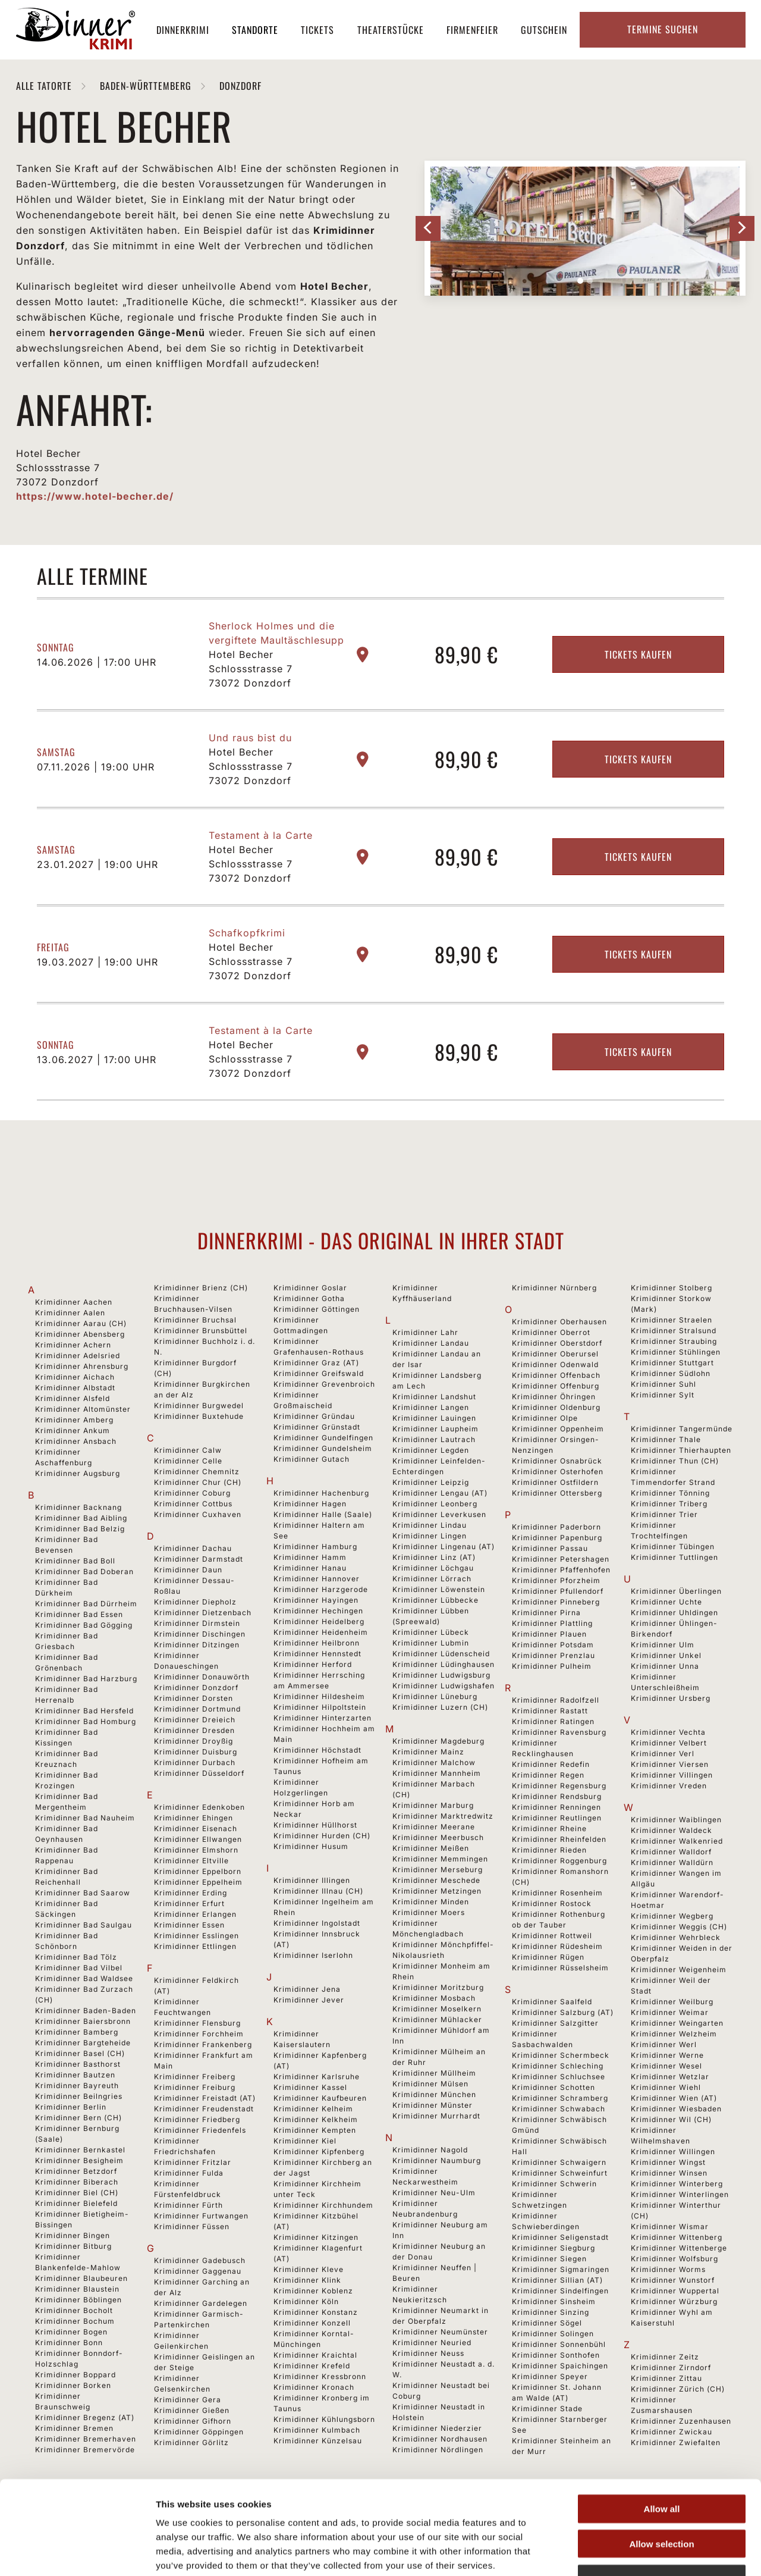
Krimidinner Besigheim (79, 2160)
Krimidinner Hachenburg (321, 1492)
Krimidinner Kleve (308, 2269)
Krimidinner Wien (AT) (674, 2098)
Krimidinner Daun (188, 1569)
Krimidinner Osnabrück (557, 1460)
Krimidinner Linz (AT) (434, 1557)
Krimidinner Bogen (71, 2331)
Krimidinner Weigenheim (679, 1969)
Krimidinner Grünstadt (316, 1426)
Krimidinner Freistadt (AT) (205, 2098)
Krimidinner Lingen (429, 1535)
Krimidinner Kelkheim (315, 2119)
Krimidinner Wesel (666, 2065)
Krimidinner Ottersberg (557, 1492)
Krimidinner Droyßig (193, 1741)
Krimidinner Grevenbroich (324, 1384)
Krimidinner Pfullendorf (557, 1591)
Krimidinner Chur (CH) (197, 1482)
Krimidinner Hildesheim (319, 1696)
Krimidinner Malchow (434, 1762)
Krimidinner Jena (307, 1989)
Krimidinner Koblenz (313, 2290)
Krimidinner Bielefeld (76, 2203)
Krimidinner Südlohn (670, 1373)
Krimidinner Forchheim (199, 2033)
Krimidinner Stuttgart (672, 1362)
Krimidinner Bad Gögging (84, 1625)
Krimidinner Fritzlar (192, 2162)
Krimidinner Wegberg (672, 1915)
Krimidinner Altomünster (83, 1409)
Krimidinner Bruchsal (195, 1319)
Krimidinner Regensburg (559, 1785)
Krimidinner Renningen (556, 1807)
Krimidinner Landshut (434, 1396)
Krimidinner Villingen (672, 1774)
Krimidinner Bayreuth (77, 2085)
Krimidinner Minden (430, 1901)
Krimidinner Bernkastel (80, 2149)
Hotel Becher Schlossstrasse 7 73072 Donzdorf (251, 668)
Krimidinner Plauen (549, 1633)
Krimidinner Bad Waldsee (84, 1978)
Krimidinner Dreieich (194, 1719)
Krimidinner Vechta (668, 1732)
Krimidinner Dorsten (193, 1698)
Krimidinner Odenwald (555, 1364)
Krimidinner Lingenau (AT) (443, 1546)
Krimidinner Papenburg (557, 1537)
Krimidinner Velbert (669, 1742)
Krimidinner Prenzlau (553, 1655)
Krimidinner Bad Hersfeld (84, 1710)
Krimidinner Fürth (188, 2205)
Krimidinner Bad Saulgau (83, 1924)
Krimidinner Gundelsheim (322, 1448)
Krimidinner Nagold (430, 2149)
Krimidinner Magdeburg (438, 1741)
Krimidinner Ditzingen (197, 1644)
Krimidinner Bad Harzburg (86, 1678)
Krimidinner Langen (430, 1407)
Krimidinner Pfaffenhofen (561, 1569)
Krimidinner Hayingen (316, 1600)
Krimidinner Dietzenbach (202, 1612)
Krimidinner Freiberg (194, 2076)
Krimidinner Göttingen (316, 1309)
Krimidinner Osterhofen (557, 1471)
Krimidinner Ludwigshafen (443, 1685)
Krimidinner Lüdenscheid (441, 1653)
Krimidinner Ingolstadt (316, 1923)
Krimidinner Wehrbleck (676, 1937)
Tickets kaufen (638, 654)
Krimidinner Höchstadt (317, 1749)
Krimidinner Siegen (549, 2258)
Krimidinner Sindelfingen (560, 2290)
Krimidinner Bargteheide (83, 2042)
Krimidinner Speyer (550, 2376)
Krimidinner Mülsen (430, 2083)
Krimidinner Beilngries (78, 2096)
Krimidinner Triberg (669, 1503)
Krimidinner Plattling (552, 1623)
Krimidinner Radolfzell (555, 1700)
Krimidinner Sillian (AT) (557, 2280)
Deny (662, 2500)
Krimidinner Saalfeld (552, 2001)
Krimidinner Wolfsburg (674, 2258)
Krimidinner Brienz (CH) (201, 1287)
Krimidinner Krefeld (311, 2365)
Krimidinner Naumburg (436, 2160)
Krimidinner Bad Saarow (82, 1892)
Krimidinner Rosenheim (557, 1892)
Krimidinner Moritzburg (438, 1987)
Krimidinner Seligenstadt (560, 2237)
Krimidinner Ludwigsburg (441, 1675)
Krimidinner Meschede (436, 1880)
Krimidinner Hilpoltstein (319, 1707)
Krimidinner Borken (73, 2385)
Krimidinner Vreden (669, 1785)
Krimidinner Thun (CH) (675, 1460)
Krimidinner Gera (187, 2399)
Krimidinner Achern (73, 1344)
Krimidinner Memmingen (440, 1858)
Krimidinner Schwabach (558, 2108)
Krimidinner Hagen (310, 1503)
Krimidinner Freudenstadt (204, 2108)
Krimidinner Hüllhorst (315, 1824)
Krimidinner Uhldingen (674, 1612)
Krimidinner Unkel (666, 1655)
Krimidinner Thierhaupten (681, 1450)
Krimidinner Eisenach (195, 1828)
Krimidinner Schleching (557, 2065)
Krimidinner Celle (188, 1460)
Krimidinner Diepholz (195, 1601)
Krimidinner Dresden (194, 1730)
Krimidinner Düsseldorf (199, 1773)
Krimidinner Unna (665, 1666)
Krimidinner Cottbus (193, 1503)
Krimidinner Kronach (313, 2387)
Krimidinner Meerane (433, 1826)
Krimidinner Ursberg (670, 1698)
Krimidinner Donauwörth (202, 1676)
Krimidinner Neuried (431, 2342)
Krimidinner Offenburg (555, 1385)
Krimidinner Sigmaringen (560, 2269)
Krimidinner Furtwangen (201, 2215)
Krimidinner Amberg (74, 1419)
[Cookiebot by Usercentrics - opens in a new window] (77, 2553)
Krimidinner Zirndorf (671, 2367)
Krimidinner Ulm (662, 1644)
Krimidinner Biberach (76, 2181)
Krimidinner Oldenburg (556, 1407)
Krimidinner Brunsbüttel (200, 1330)
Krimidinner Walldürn (672, 1862)
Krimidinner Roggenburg (559, 1860)
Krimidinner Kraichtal (315, 2355)
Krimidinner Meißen (430, 1848)
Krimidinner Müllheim (434, 2073)
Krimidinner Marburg (433, 1805)
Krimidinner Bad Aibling (81, 1517)
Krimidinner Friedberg (197, 2119)
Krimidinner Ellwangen (198, 1839)
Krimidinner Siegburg (553, 2247)
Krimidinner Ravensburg (559, 1732)
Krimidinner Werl (664, 2044)
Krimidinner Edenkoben (199, 1807)
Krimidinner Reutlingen (557, 1817)
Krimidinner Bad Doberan (84, 1571)
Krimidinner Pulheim (552, 1666)
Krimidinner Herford (312, 1664)
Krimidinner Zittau (666, 2378)
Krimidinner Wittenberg (676, 2237)
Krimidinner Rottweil (552, 1935)
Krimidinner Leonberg (434, 1503)
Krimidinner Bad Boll (75, 1560)
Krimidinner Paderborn (556, 1526)
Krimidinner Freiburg (194, 2087)
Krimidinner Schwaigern (559, 2162)
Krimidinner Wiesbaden (676, 2108)
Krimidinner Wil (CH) (671, 2119)
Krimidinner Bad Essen (79, 1614)
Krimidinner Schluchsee (558, 2076)
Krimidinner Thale (666, 1439)
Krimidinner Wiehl (666, 2087)
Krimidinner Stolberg (671, 1287)
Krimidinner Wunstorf (673, 2280)
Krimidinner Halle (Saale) (322, 1514)
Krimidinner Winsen (669, 2172)
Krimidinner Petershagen (560, 1559)
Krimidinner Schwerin (554, 2183)
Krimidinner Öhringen (554, 1396)
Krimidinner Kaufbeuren (320, 2098)
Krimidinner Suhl (663, 1384)
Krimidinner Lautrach (434, 1439)
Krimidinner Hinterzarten (322, 1717)
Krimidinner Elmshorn (196, 1849)
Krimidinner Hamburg (315, 1546)
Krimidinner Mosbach (434, 1998)
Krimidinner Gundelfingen (323, 1437)
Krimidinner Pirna (546, 1612)
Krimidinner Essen (189, 1924)
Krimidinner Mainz (428, 1751)
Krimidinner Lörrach (431, 1578)
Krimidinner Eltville (191, 1860)
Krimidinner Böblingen (78, 2299)
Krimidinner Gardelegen (200, 2303)
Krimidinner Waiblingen (676, 1819)
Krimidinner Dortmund (197, 1708)
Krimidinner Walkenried (677, 1841)
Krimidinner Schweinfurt (560, 2172)
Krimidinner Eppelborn (197, 1871)
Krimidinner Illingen (311, 1880)
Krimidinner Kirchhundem (323, 2205)
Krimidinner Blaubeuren (81, 2278)
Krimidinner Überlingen (676, 1591)
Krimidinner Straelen (671, 1319)
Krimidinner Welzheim (674, 2033)
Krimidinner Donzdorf (196, 1687)
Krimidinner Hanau (310, 1567)
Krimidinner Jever (308, 1999)
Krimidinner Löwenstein (438, 1589)
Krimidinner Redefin (551, 1764)
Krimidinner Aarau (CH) (81, 1323)
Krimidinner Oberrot (551, 1332)
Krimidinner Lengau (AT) (440, 1492)
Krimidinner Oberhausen (559, 1321)
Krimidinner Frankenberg (203, 2044)
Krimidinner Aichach (75, 1376)
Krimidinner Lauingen (434, 1418)
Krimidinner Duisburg (195, 1751)
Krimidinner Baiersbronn (83, 2021)
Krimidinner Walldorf (671, 1851)
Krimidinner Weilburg (672, 2001)
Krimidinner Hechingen (318, 1610)
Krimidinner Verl (662, 1753)
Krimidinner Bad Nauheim (85, 1817)
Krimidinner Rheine (549, 1828)
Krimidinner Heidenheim (320, 1632)
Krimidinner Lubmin (430, 1642)
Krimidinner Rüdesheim (557, 1946)
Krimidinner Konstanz (315, 2312)
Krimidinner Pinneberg (556, 1601)
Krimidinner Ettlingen (195, 1946)
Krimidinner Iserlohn (313, 1955)
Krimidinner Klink (307, 2280)
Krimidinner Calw (188, 1450)
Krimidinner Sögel (547, 2322)
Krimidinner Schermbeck (560, 2055)
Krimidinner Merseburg (437, 1869)
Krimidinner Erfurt (189, 1903)
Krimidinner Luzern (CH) (440, 1707)
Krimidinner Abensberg (80, 1334)
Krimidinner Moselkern (437, 2008)
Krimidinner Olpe (545, 1418)
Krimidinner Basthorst (78, 2064)
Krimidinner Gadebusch (200, 2260)
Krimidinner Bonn (69, 2342)
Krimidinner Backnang (78, 1507)
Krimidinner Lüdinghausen (443, 1664)
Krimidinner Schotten (553, 2087)
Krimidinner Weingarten (677, 2023)
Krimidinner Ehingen (193, 1817)
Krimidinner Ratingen (553, 1721)
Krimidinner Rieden (549, 1849)
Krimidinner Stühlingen (676, 1351)
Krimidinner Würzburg (674, 2301)
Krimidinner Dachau (193, 1548)
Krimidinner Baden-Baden (85, 2010)
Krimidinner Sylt (662, 1394)
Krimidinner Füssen (191, 2226)
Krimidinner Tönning (670, 1492)
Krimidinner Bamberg (76, 2031)
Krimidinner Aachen (73, 1302)
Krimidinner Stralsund (673, 1330)
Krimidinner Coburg (192, 1492)
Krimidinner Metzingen (437, 1890)
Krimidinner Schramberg (560, 2098)
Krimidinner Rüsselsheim (560, 1967)
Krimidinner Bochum (75, 2321)
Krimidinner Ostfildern (555, 1482)
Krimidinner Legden (430, 1450)
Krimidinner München (434, 2094)
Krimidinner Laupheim (435, 1428)
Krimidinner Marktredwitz (442, 1816)
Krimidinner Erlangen (195, 1914)
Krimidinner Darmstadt (198, 1559)
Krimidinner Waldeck (671, 1830)
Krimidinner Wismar (670, 2226)
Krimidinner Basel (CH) (80, 2053)
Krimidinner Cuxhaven (197, 1514)
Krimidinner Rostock (552, 1903)
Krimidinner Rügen (548, 1957)
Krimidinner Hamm (310, 1557)
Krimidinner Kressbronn (319, 2376)
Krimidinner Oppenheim (558, 1428)
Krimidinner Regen (548, 1774)
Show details (624, 2552)
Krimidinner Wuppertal (675, 2290)
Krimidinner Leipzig (430, 1482)
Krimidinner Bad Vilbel (78, 1967)
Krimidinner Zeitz (665, 2356)
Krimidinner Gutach (311, 1459)
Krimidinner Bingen (72, 2235)
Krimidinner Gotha (309, 1298)
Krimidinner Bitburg (73, 2246)
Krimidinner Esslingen (196, 1935)
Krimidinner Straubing (674, 1341)
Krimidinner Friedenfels (200, 2130)
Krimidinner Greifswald (318, 1373)
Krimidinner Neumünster (440, 2331)
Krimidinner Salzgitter (555, 2023)
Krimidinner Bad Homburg (85, 1721)
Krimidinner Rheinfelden (559, 1839)
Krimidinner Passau (550, 1548)
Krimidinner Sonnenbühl (559, 2344)
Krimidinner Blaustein (77, 2288)
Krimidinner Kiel (305, 2140)
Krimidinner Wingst (668, 2162)
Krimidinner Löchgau (433, 1567)
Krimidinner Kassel (310, 2087)
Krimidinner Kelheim (313, 2108)
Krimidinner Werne (667, 2055)
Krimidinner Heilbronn (316, 1642)
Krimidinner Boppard (75, 2374)
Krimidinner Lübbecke (435, 1600)
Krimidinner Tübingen (673, 1546)
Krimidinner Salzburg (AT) (563, 2012)
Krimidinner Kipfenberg (318, 2151)
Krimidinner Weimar (670, 2012)
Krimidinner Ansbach (76, 1441)
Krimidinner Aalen (70, 1312)
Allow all (662, 2430)
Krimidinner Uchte (666, 1601)
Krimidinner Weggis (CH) (679, 1926)
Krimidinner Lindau (429, 1525)
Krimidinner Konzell (312, 2322)
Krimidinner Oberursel (555, 1353)
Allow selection (661, 2465)
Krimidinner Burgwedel (199, 1405)
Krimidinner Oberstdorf (557, 1343)
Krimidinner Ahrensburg (81, 1366)
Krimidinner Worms (668, 2269)
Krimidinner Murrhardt (436, 2115)
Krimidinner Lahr (425, 1332)
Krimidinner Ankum (72, 1430)
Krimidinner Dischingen (200, 1633)
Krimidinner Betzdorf (76, 2171)
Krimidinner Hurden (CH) (321, 1835)
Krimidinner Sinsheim (554, 2301)
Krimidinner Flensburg (197, 2023)
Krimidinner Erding (190, 1892)
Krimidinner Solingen (553, 2333)
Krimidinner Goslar (310, 1287)
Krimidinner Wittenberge (679, 2247)
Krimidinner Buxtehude (199, 1416)
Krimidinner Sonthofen (556, 2355)
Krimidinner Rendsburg (557, 1796)
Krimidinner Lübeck (430, 1632)
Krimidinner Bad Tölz (76, 1957)
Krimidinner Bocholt (74, 2310)
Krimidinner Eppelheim (198, 1882)
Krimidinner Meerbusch (438, 1837)
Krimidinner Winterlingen (680, 2194)
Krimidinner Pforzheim (556, 1580)
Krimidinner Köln (306, 2301)
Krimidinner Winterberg (677, 2183)
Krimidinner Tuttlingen (674, 1557)
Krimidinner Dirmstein (197, 1623)
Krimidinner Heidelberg (318, 1621)
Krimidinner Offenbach (556, 1375)
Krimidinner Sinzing (550, 2312)
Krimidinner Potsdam (553, 1644)
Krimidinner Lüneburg (434, 1696)
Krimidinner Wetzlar (670, 2076)
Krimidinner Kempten (314, 2130)
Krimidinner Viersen (670, 1764)
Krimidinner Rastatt (550, 1710)
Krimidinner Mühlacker (437, 2019)
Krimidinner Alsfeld (72, 1398)
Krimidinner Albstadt (75, 1387)
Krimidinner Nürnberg (554, 1287)
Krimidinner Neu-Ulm (434, 2192)
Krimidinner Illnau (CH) (318, 1890)
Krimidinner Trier (664, 1514)
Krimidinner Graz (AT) (316, 1362)
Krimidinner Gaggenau (197, 2271)
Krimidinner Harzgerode (320, 1589)
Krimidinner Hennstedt (317, 1653)
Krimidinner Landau (430, 1343)
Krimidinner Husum (310, 1846)
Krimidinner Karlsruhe (316, 2076)
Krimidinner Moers (428, 1912)
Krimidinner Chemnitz (197, 1471)
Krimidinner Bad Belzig (80, 1528)
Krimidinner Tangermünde (681, 1428)
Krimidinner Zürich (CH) (678, 2388)
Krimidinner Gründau (314, 1416)
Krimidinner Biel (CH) (76, 2192)
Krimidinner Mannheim (436, 1773)
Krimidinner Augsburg (77, 1473)
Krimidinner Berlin (70, 2106)
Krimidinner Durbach (194, 1762)
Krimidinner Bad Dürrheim (86, 1603)
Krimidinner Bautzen (75, 2074)
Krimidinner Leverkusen (439, 1514)
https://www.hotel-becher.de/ (95, 496)
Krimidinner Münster (432, 2105)
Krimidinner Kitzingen (316, 2237)
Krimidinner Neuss (428, 2353)
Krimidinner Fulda (189, 2172)
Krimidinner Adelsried (77, 1355)
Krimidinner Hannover (316, 1578)
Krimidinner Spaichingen (560, 2365)
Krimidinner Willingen (673, 2151)
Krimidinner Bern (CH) (78, 2117)
